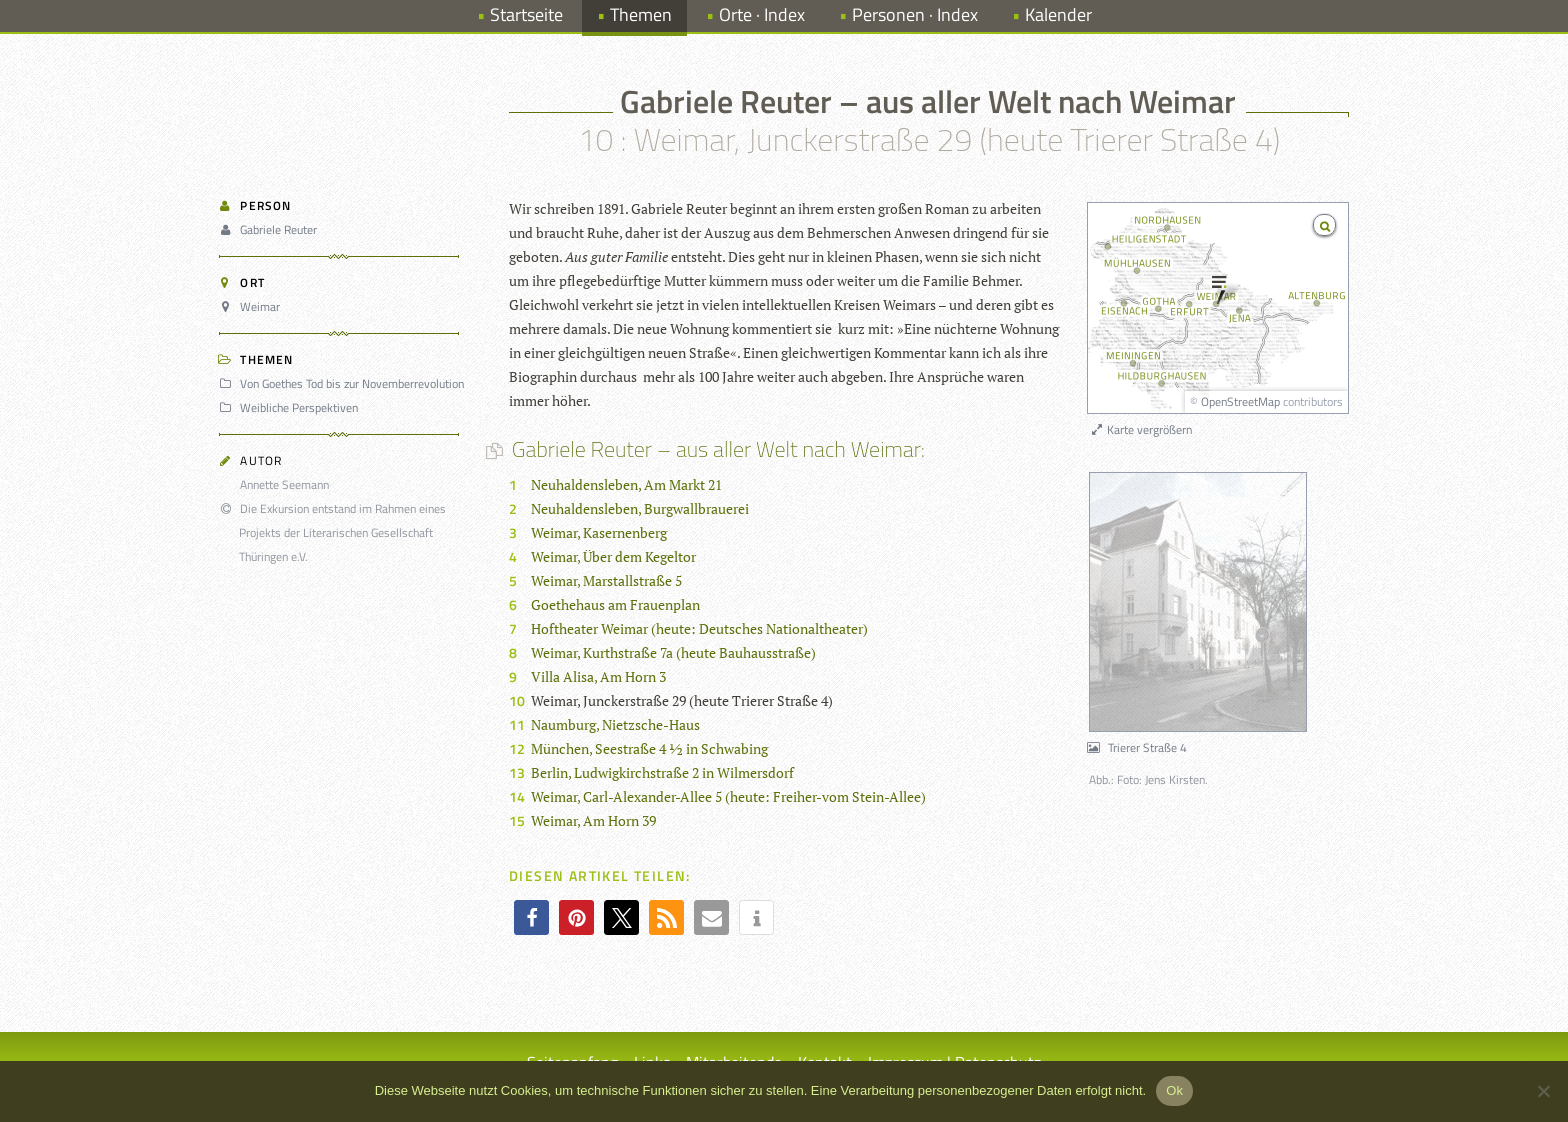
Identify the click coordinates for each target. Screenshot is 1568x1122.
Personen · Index (915, 14)
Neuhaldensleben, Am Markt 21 (626, 484)
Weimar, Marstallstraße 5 (606, 580)
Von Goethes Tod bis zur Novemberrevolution (344, 383)
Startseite (526, 14)
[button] (531, 917)
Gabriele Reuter (271, 229)
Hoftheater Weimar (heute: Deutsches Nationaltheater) (699, 628)
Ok (1174, 1090)
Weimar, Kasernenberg (599, 532)
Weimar (252, 306)
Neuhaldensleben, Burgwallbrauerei (640, 508)
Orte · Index (762, 14)
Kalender (1058, 14)
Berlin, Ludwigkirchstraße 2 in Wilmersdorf (662, 772)
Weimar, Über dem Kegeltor (613, 556)
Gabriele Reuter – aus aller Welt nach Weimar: (717, 449)
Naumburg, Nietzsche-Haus (615, 724)
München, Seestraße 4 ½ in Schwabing (649, 748)
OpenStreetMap (1240, 401)
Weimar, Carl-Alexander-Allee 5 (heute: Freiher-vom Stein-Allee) (728, 796)
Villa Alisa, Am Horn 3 (598, 676)
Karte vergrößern (1140, 429)
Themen (641, 14)
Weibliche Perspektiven (291, 407)
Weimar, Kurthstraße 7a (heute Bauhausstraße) (673, 652)
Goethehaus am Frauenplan (615, 604)
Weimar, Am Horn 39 (593, 820)
